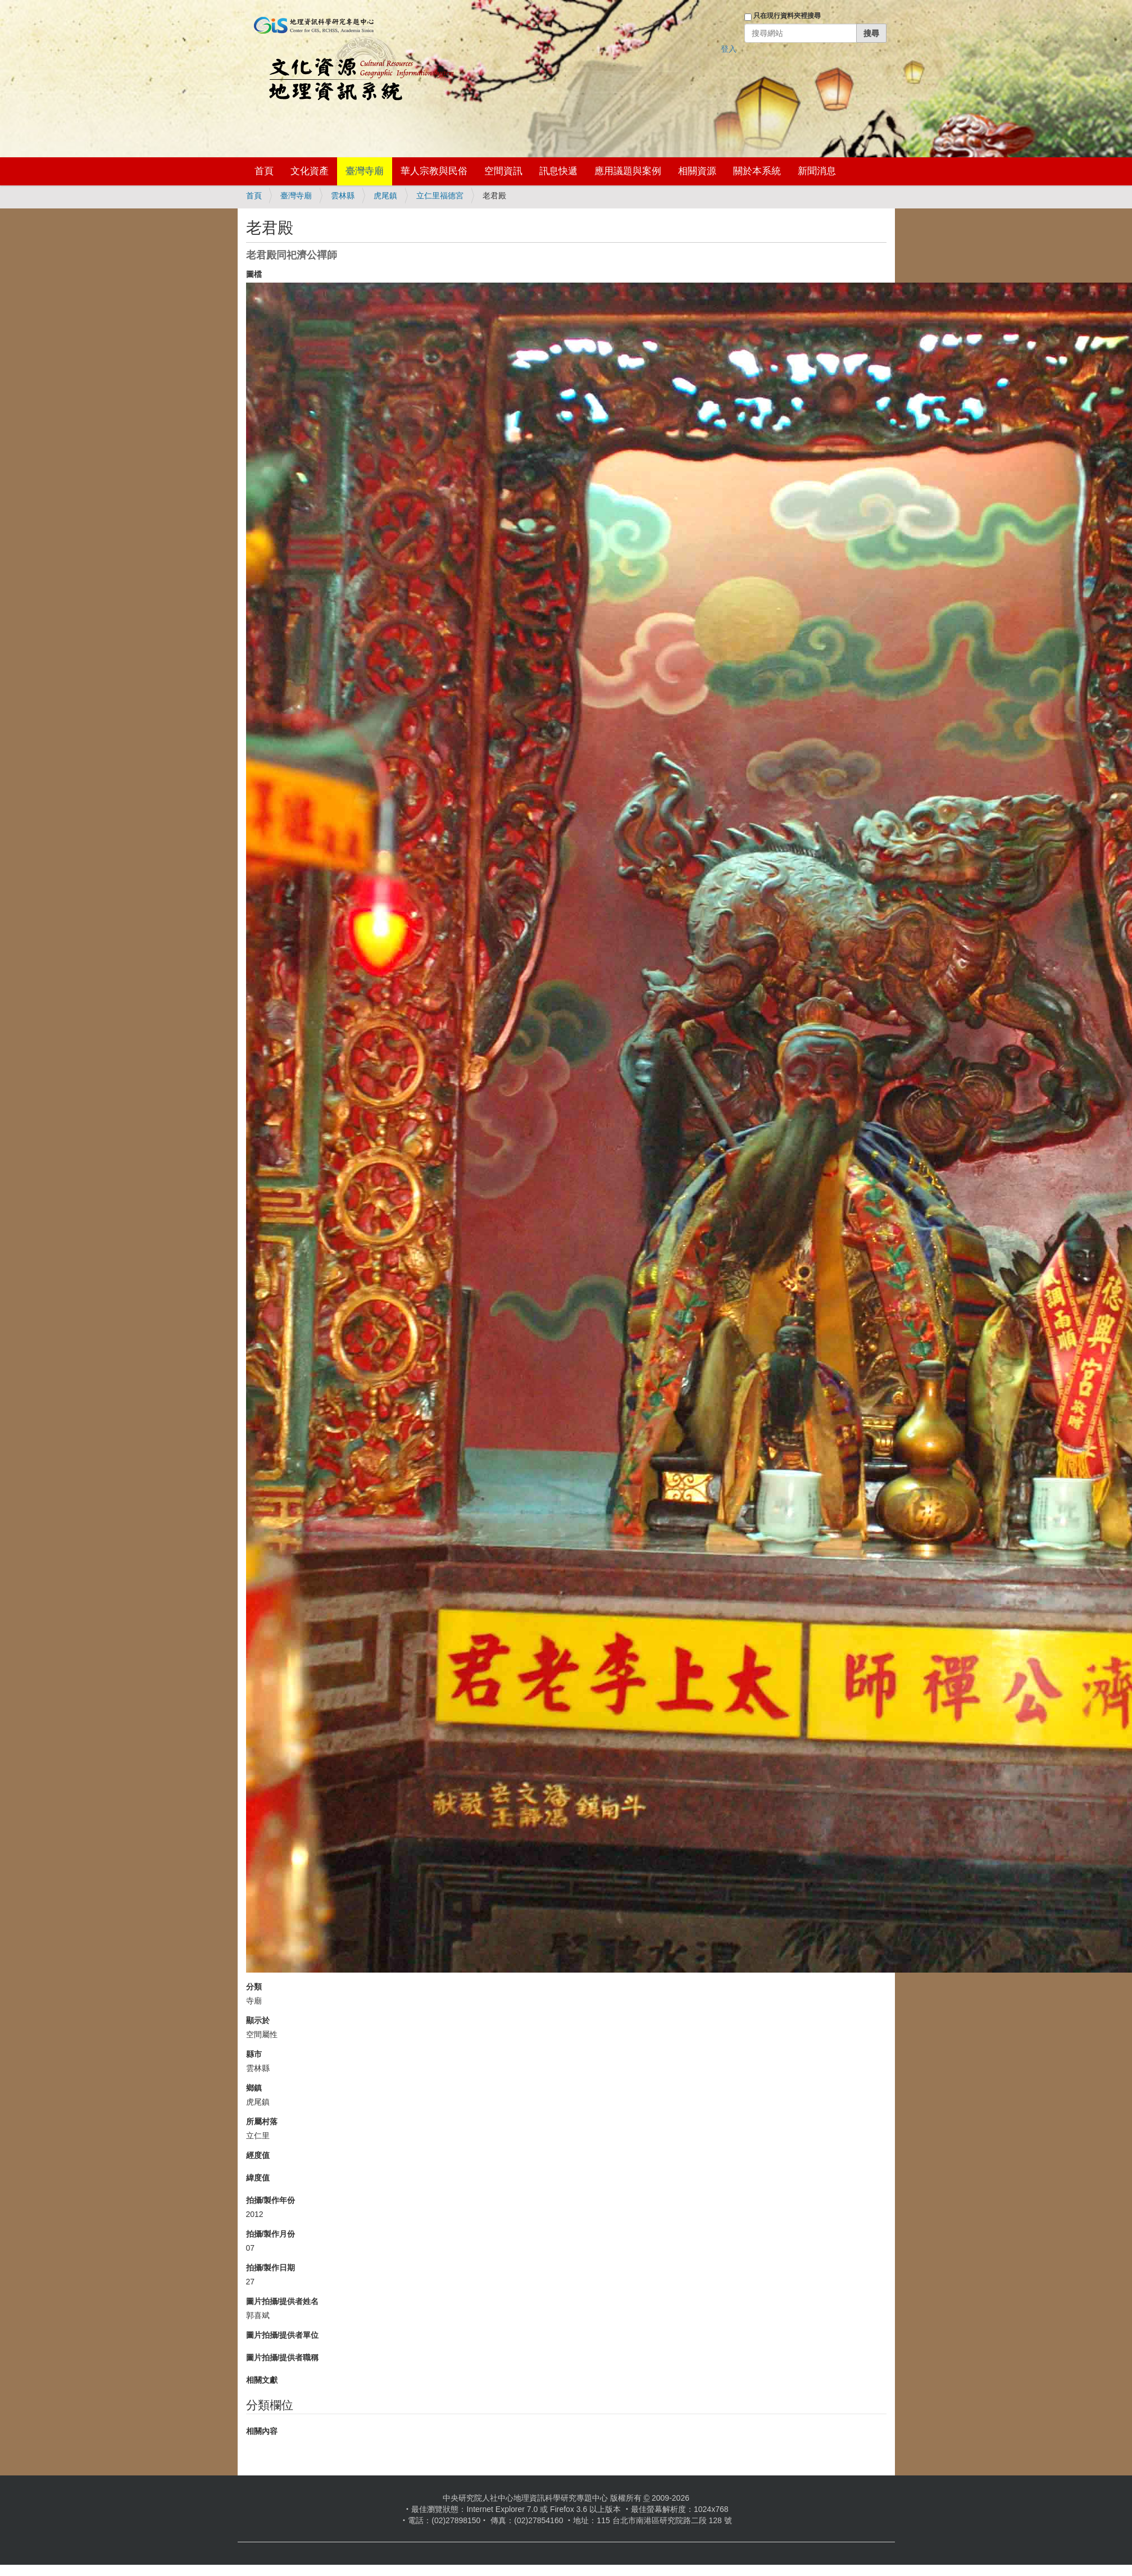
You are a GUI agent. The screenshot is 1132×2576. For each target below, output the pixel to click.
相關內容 (262, 2431)
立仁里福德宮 (439, 195)
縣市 (254, 2054)
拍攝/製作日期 (270, 2267)
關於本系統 (757, 171)
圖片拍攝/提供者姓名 (282, 2301)
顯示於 (258, 2020)
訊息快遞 (558, 171)
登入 (729, 48)
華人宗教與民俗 (434, 171)
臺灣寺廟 (364, 171)
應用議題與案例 (627, 171)
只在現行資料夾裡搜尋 (787, 16)
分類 (254, 1986)
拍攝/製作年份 (270, 2200)
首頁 (264, 171)
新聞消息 (817, 171)
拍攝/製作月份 (270, 2233)
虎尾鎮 (385, 195)
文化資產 (309, 171)
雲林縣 (342, 195)
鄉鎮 (254, 2087)
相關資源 (697, 171)
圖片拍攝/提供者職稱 (282, 2357)
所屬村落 (262, 2121)
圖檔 (254, 274)
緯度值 (258, 2177)
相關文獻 (262, 2379)
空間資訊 (503, 171)
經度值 (258, 2155)
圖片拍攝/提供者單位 (282, 2334)
